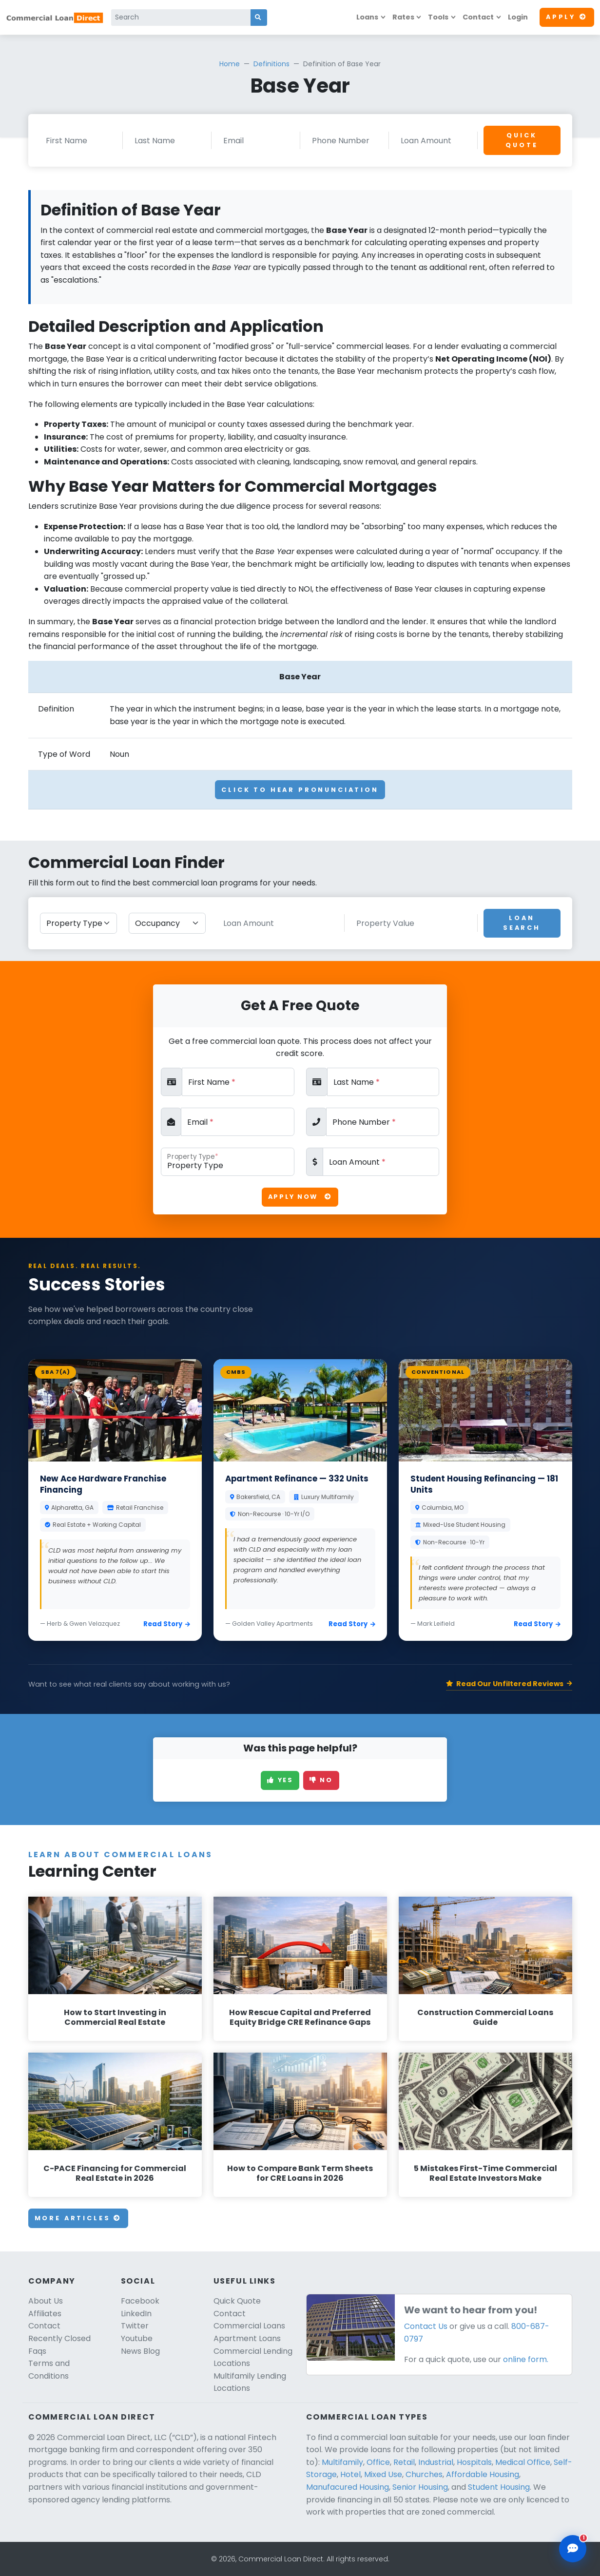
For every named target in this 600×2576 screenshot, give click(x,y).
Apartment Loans (247, 2338)
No (321, 1780)
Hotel (350, 2474)
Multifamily (342, 2462)
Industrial (435, 2462)
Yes (280, 1780)
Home (229, 64)
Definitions (271, 64)
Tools (438, 17)
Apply (567, 17)
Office (378, 2462)
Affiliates (44, 2313)
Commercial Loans (249, 2325)
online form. (525, 2359)
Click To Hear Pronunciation (300, 790)
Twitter (135, 2325)
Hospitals (474, 2462)
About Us (45, 2301)
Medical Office (522, 2462)
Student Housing (499, 2487)
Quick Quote (521, 140)
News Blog (140, 2351)
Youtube (137, 2338)
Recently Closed (59, 2338)
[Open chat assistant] (572, 2548)
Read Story (166, 1624)
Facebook (140, 2301)
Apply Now (300, 1196)
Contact (478, 17)
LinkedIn (136, 2313)
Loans (367, 17)
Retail (404, 2462)
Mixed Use (383, 2474)
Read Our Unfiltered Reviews (509, 1684)
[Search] (181, 17)
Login (518, 17)
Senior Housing (420, 2487)
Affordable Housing (482, 2474)
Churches (424, 2474)
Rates (403, 17)
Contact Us (425, 2326)
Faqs (37, 2351)
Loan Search (522, 923)
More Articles (78, 2218)
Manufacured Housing (347, 2487)
